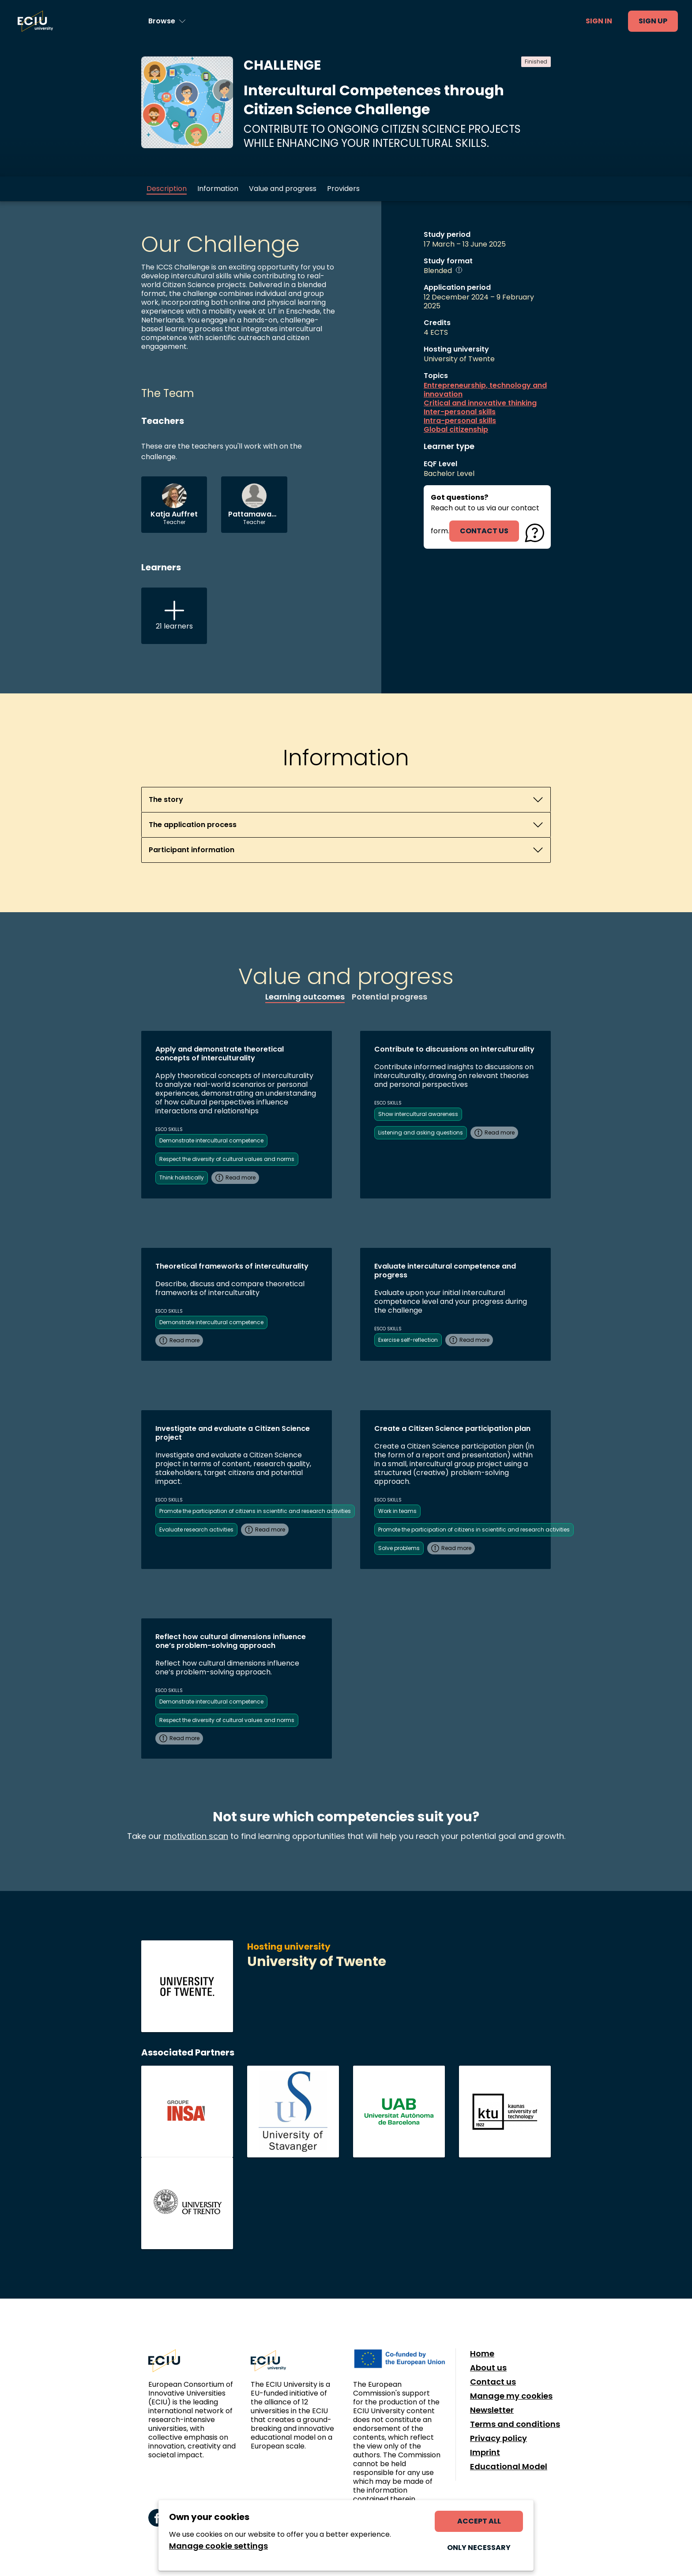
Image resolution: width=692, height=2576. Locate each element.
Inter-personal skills (460, 412)
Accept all (479, 2521)
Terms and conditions (515, 2424)
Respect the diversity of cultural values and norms (226, 1159)
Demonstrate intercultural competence (211, 1140)
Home (482, 2353)
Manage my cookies (511, 2396)
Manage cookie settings (218, 2546)
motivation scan (196, 1836)
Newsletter (492, 2410)
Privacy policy (498, 2438)
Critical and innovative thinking (480, 403)
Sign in (599, 21)
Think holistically (181, 1177)
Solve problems (399, 1548)
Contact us (493, 2382)
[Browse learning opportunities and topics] (167, 21)
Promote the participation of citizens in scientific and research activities (255, 1511)
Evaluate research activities (196, 1529)
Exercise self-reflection (408, 1340)
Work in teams (397, 1511)
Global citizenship (456, 429)
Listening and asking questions (420, 1132)
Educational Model (508, 2466)
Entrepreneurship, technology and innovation (485, 390)
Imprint (485, 2452)
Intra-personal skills (460, 420)
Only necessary (479, 2547)
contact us (484, 531)
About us (488, 2368)
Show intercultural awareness (418, 1114)
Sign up (653, 21)
